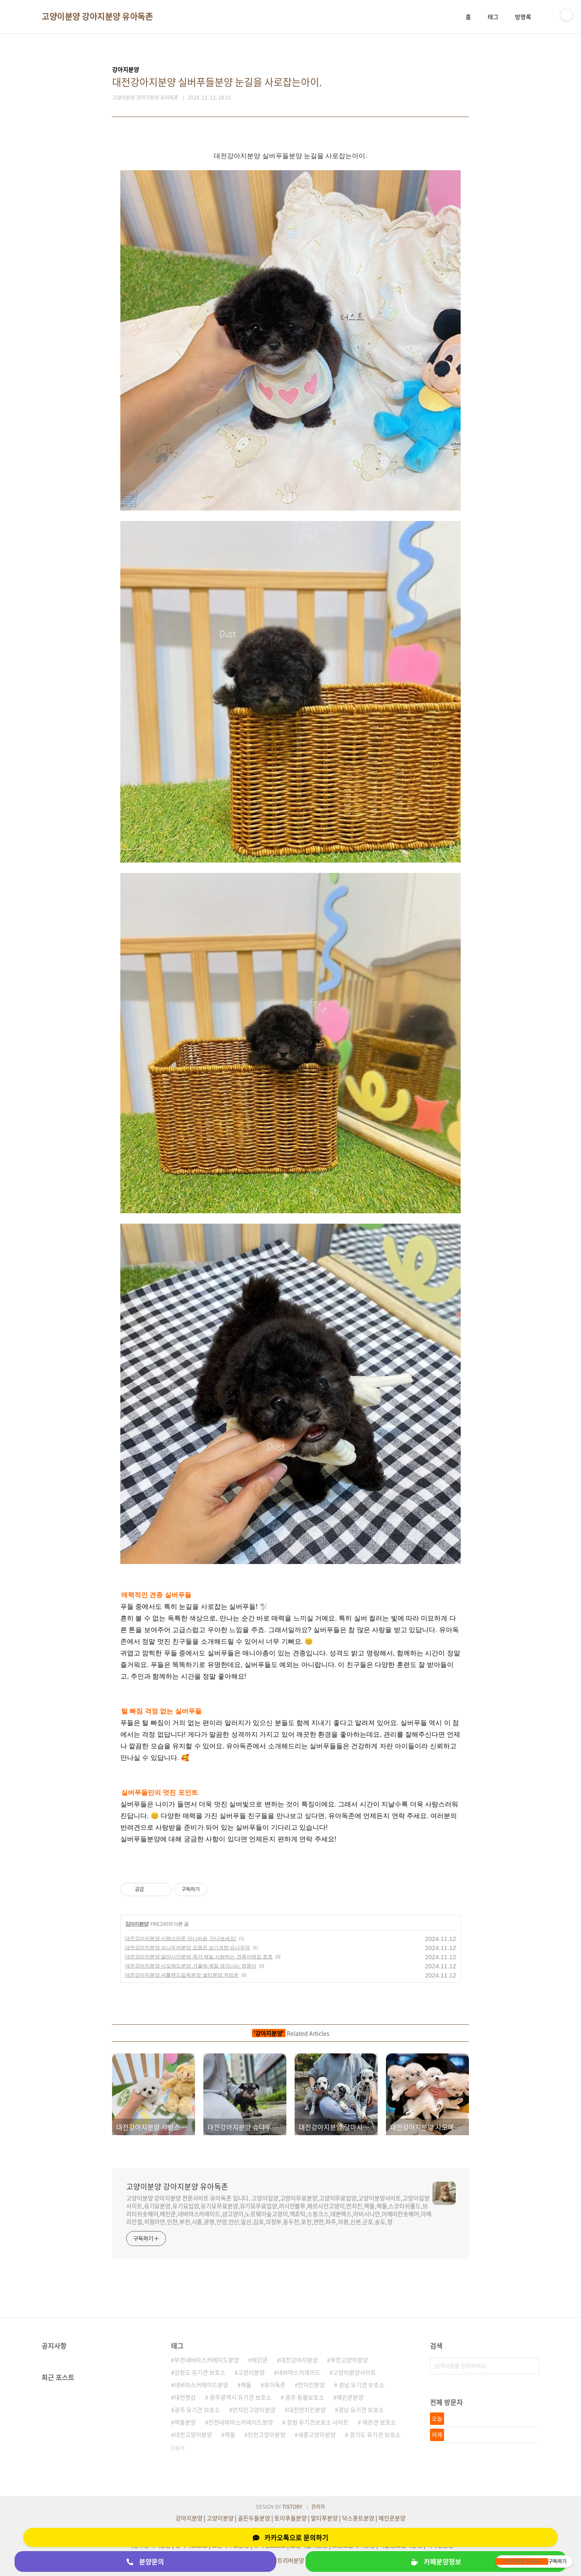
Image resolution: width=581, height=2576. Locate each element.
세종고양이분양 (317, 2434)
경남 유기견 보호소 (360, 2384)
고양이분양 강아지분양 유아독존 (97, 16)
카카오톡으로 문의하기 (290, 2537)
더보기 (178, 2448)
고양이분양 (251, 2372)
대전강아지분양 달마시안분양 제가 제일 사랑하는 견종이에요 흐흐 (199, 1957)
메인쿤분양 (350, 2397)
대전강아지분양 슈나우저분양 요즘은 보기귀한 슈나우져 (187, 1947)
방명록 (523, 16)
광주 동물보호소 (304, 2397)
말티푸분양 (324, 2518)
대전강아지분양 (299, 2360)
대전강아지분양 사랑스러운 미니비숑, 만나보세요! (181, 1938)
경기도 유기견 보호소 (374, 2434)
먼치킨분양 (311, 2384)
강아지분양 (136, 1924)
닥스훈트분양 (358, 2518)
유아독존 (275, 2384)
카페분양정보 (436, 2561)
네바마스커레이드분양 (201, 2384)
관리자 (318, 2506)
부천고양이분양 (349, 2360)
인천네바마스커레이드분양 (240, 2422)
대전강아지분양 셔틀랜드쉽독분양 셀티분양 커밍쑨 (182, 1975)
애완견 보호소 (378, 2422)
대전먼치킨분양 (307, 2409)
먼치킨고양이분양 (254, 2409)
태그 (493, 16)
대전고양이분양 (193, 2434)
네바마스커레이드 (298, 2372)
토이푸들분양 (290, 2518)
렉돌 (230, 2434)
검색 (531, 2366)
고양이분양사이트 (354, 2372)
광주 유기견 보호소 (197, 2409)
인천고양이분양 (267, 2434)
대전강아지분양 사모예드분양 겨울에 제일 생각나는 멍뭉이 (190, 1966)
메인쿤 (259, 2360)
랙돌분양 (185, 2422)
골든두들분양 (254, 2518)
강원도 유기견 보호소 (199, 2372)
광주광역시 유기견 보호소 (239, 2397)
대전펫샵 (185, 2397)
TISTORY (292, 2506)
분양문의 (145, 2561)
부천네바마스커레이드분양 (206, 2360)
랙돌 (246, 2384)
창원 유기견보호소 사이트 (317, 2422)
